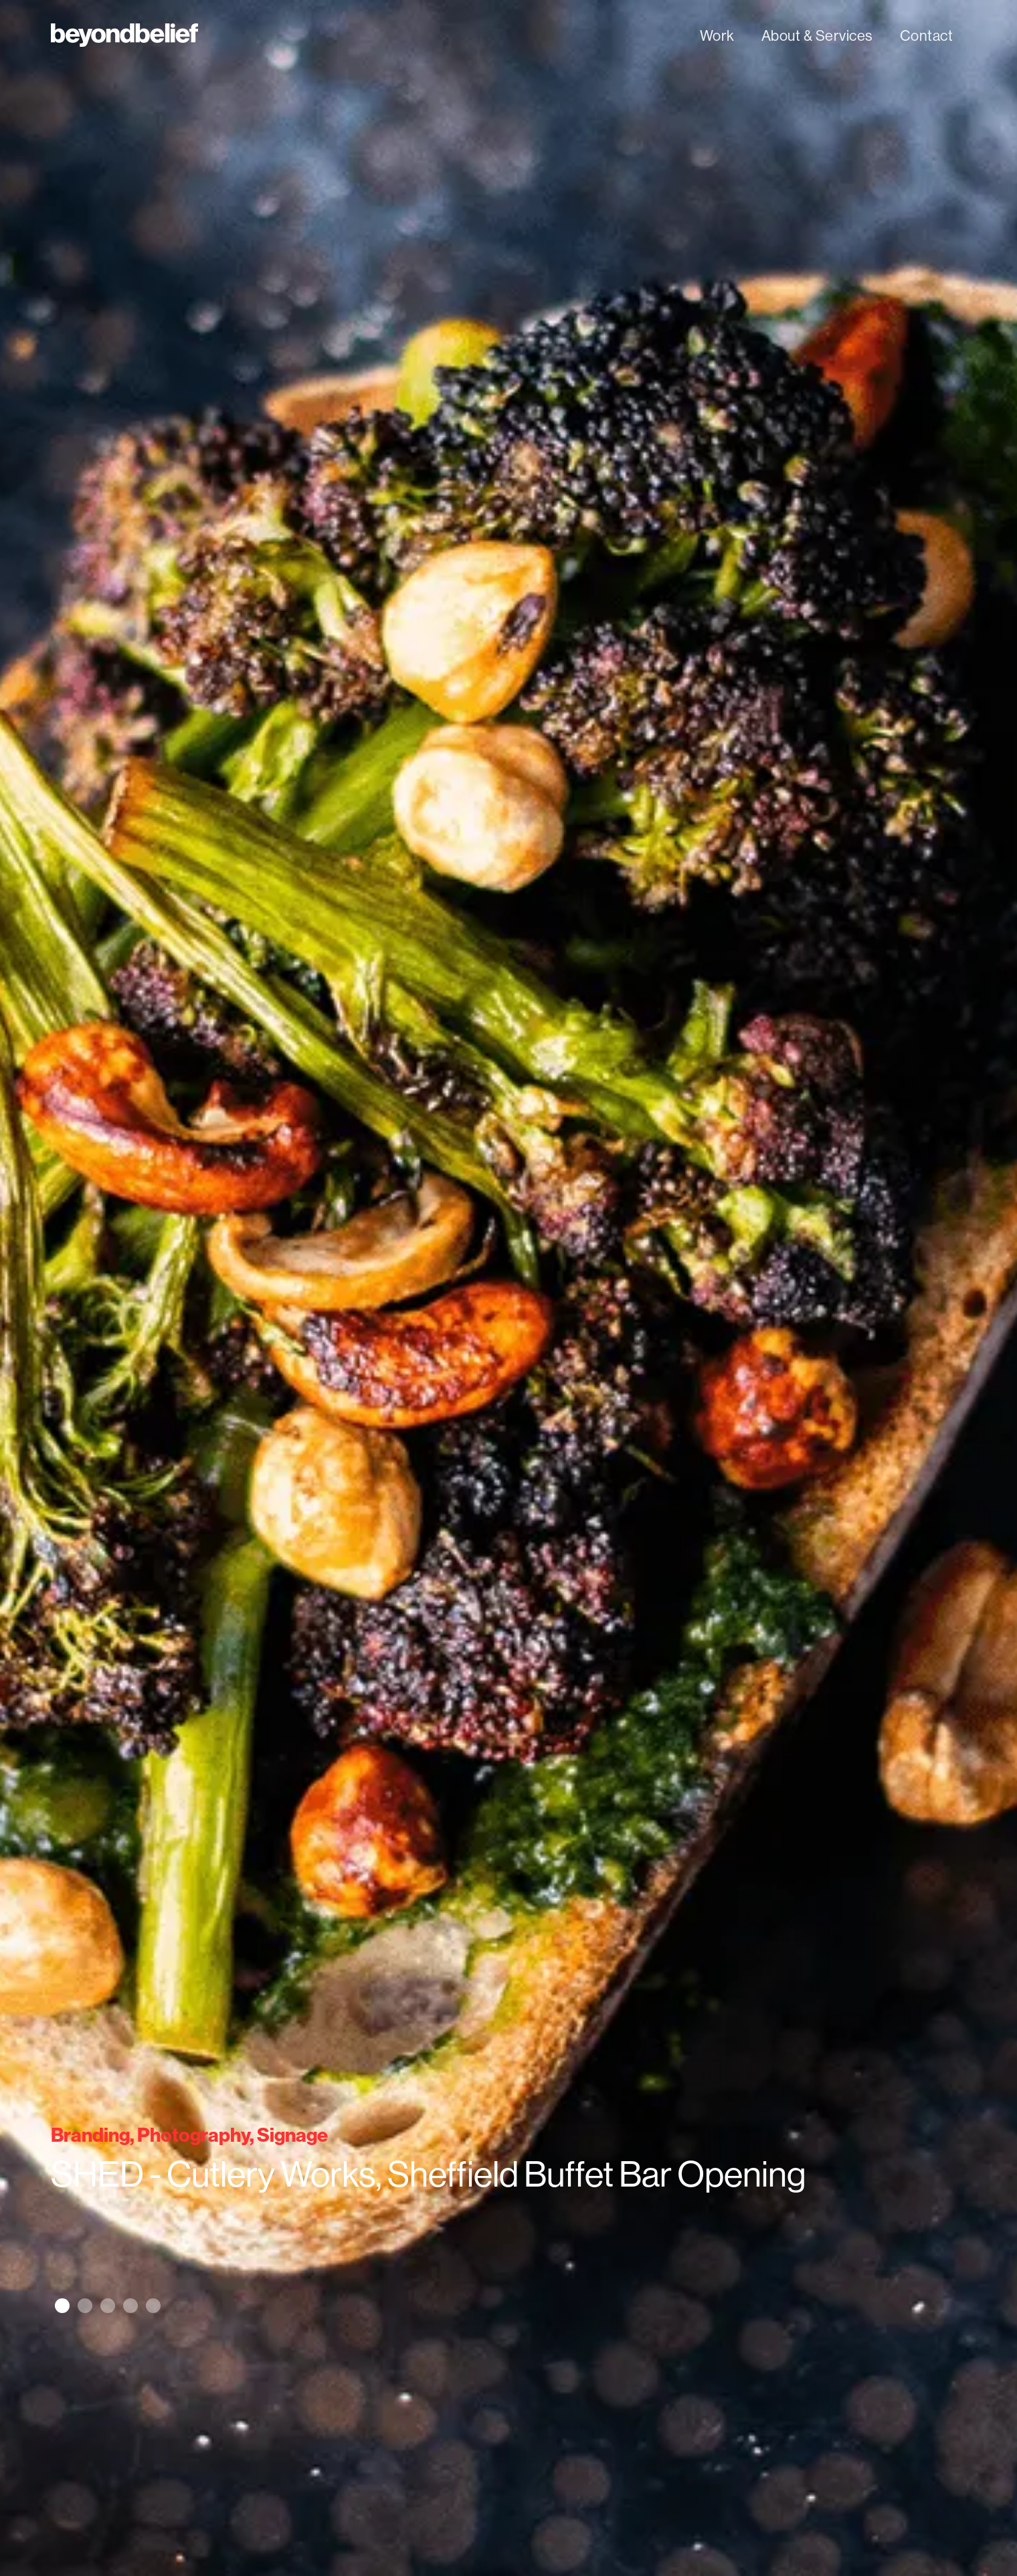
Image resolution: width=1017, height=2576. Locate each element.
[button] (62, 2305)
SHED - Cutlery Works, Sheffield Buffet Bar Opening (428, 2174)
